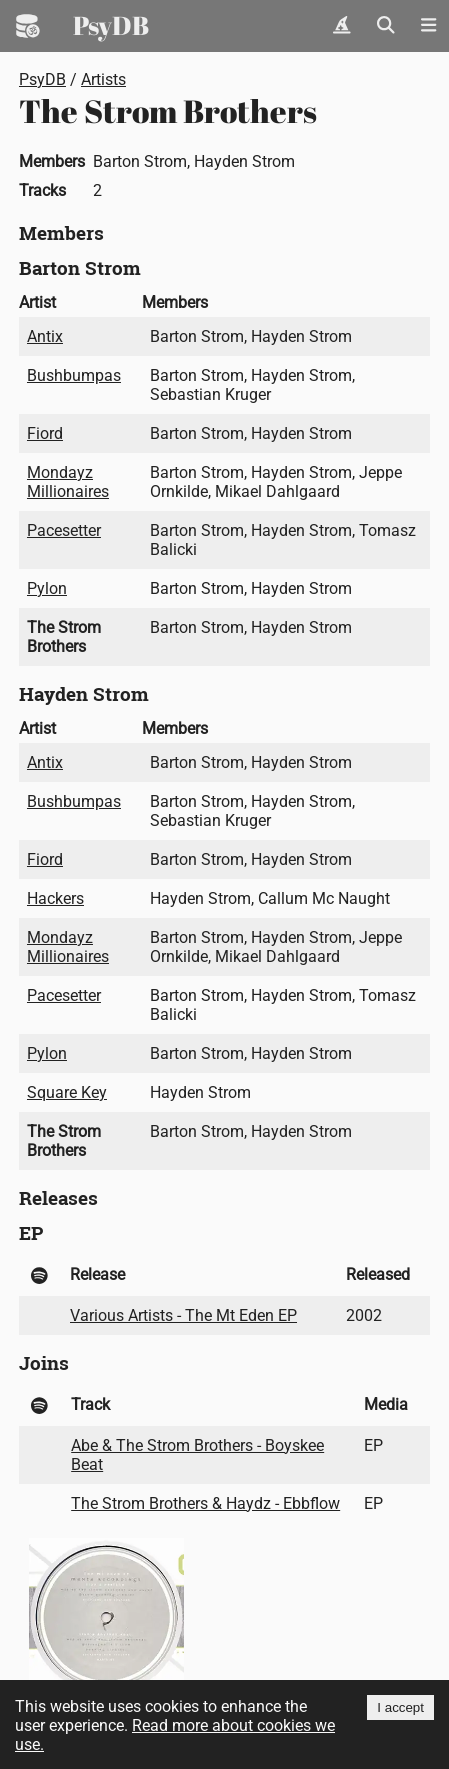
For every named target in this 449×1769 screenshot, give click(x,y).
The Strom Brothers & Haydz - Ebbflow (205, 1503)
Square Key (67, 1092)
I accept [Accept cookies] (400, 1707)
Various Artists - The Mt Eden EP (183, 1315)
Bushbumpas (74, 375)
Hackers (55, 898)
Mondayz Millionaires (68, 482)
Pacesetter (64, 530)
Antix (45, 336)
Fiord (45, 433)
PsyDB (111, 25)
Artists (103, 79)
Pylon (47, 588)
